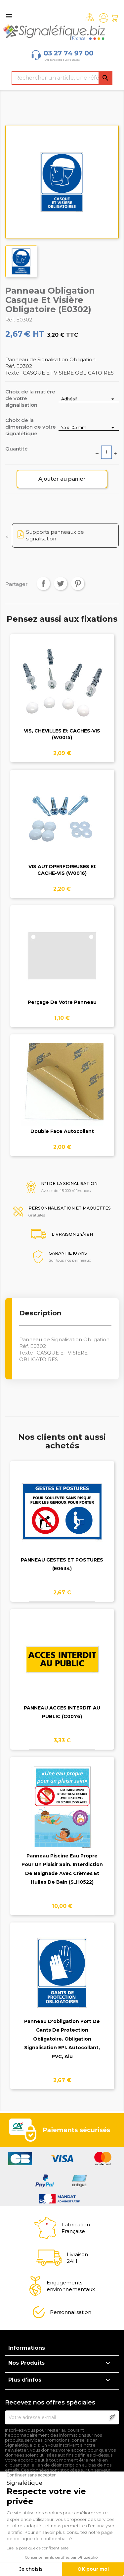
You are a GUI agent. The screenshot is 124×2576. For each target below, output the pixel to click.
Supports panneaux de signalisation (55, 535)
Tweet (60, 583)
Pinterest (77, 583)
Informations (26, 2348)
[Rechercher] (62, 78)
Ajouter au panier (62, 479)
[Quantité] (106, 452)
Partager (43, 583)
